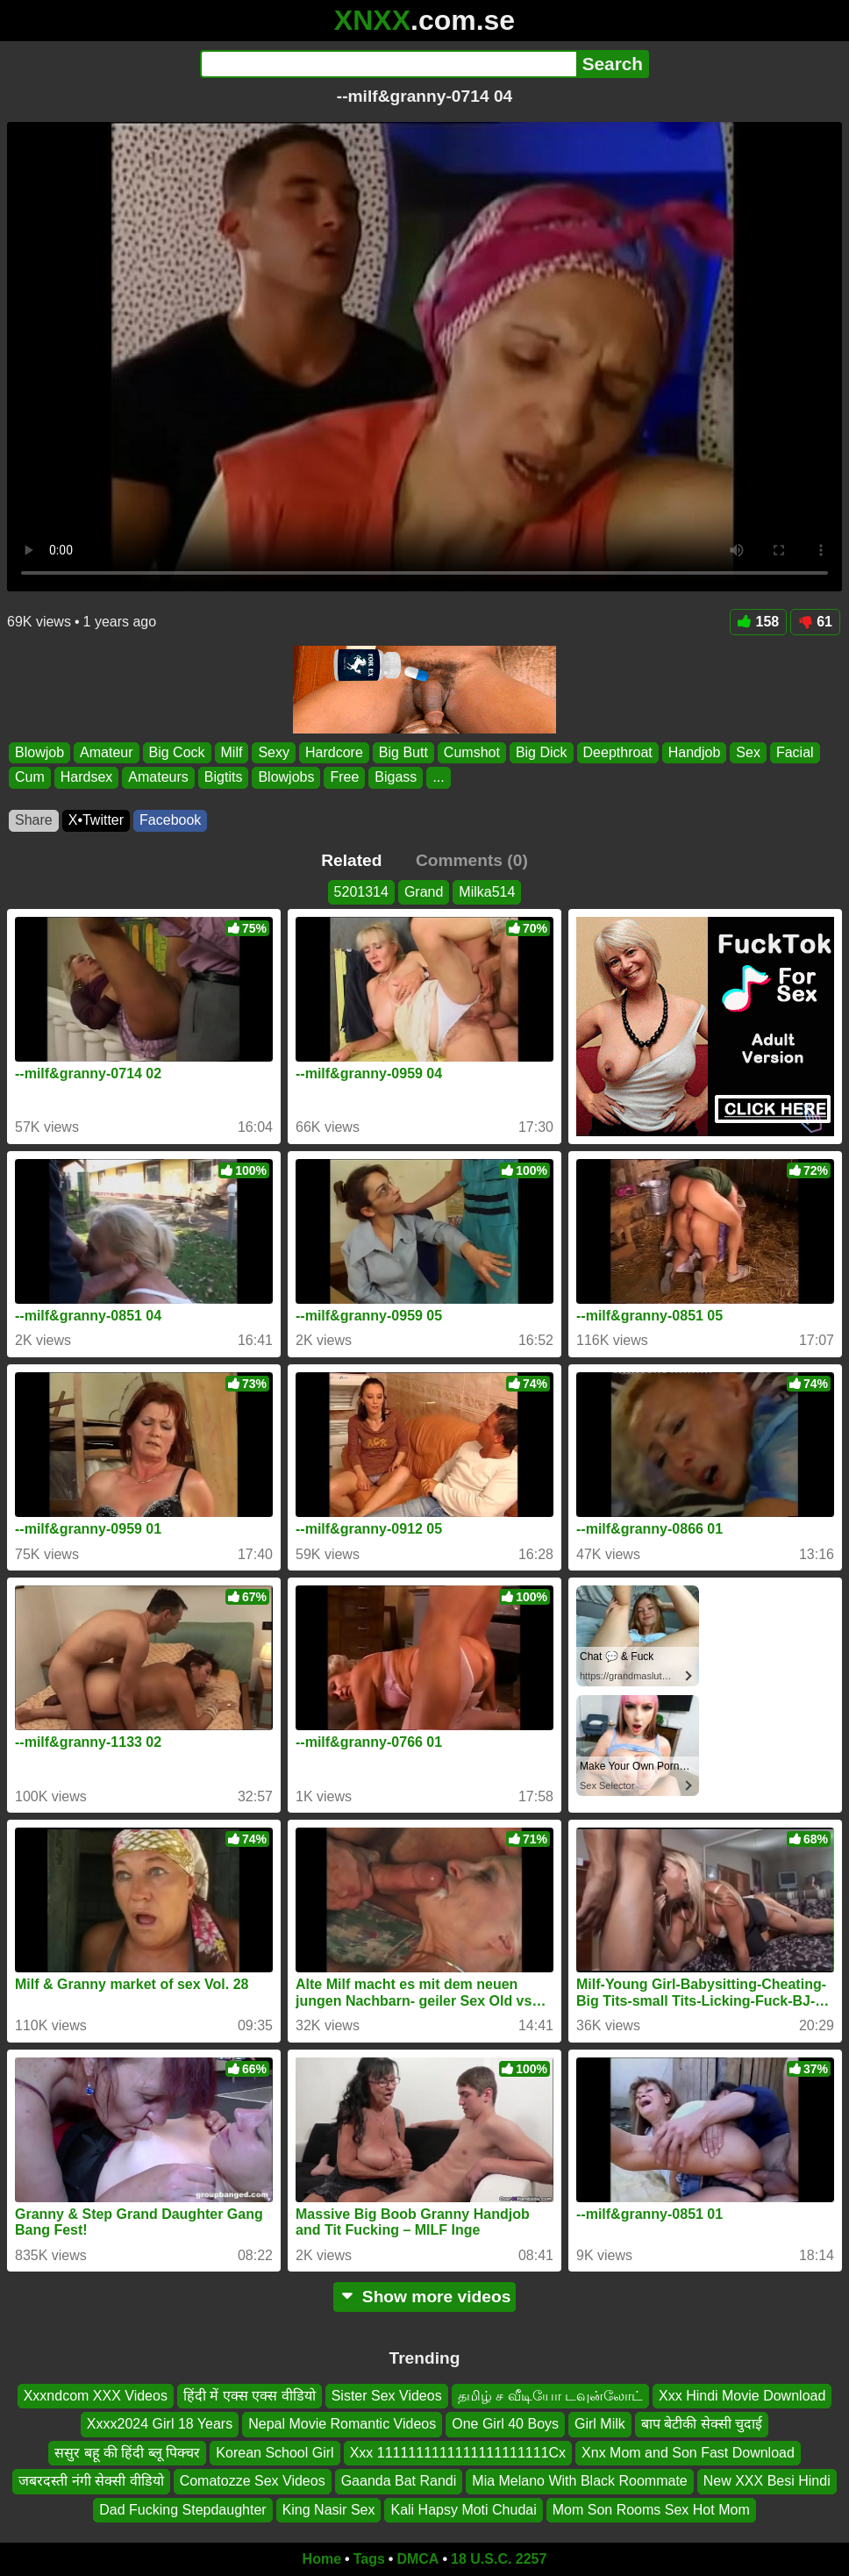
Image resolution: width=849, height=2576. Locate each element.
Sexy (273, 752)
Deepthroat (618, 752)
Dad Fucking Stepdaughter (182, 2509)
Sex (748, 752)
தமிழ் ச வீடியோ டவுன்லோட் (550, 2395)
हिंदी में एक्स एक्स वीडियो (249, 2395)
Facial (795, 752)
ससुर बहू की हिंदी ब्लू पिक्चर (127, 2452)
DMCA (417, 2558)
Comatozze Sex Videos (252, 2480)
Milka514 (487, 891)
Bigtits (223, 776)
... (438, 776)
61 (815, 621)
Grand (423, 891)
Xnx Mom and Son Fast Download (688, 2452)
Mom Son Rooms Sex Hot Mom (651, 2509)
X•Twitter (96, 819)
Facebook (170, 819)
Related (351, 860)
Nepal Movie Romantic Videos (342, 2424)
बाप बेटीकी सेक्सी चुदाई (701, 2424)
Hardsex (87, 776)
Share (34, 819)
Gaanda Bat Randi (399, 2480)
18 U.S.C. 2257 (498, 2558)
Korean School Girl (274, 2452)
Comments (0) (472, 860)
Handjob (694, 752)
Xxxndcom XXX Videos (96, 2395)
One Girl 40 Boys (505, 2424)
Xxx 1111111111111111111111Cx (458, 2452)
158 (759, 621)
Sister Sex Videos (387, 2395)
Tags (369, 2558)
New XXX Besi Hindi (767, 2480)
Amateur (106, 752)
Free (344, 776)
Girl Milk (599, 2424)
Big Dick (541, 752)
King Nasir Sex (328, 2509)
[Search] (388, 64)
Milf (232, 752)
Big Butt (403, 752)
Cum (30, 776)
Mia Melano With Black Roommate (579, 2480)
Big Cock (177, 752)
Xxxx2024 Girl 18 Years (159, 2424)
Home (322, 2558)
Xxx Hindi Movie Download (742, 2395)
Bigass (396, 776)
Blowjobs (286, 776)
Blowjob (39, 752)
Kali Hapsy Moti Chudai (463, 2509)
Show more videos (425, 2296)
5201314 (361, 891)
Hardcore (334, 752)
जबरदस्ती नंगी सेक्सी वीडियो (90, 2480)
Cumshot (472, 752)
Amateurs (158, 776)
